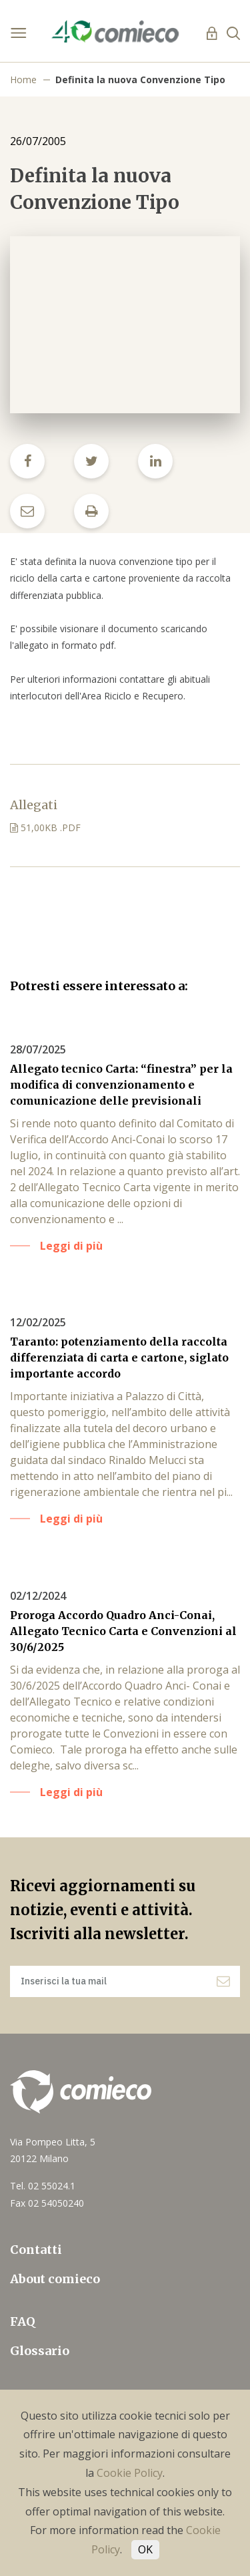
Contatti (36, 2249)
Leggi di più (71, 1245)
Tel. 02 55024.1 (42, 2185)
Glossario (39, 2350)
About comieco (55, 2279)
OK (145, 2549)
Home (23, 79)
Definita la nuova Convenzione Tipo (140, 79)
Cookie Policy (130, 2473)
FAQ (22, 2321)
